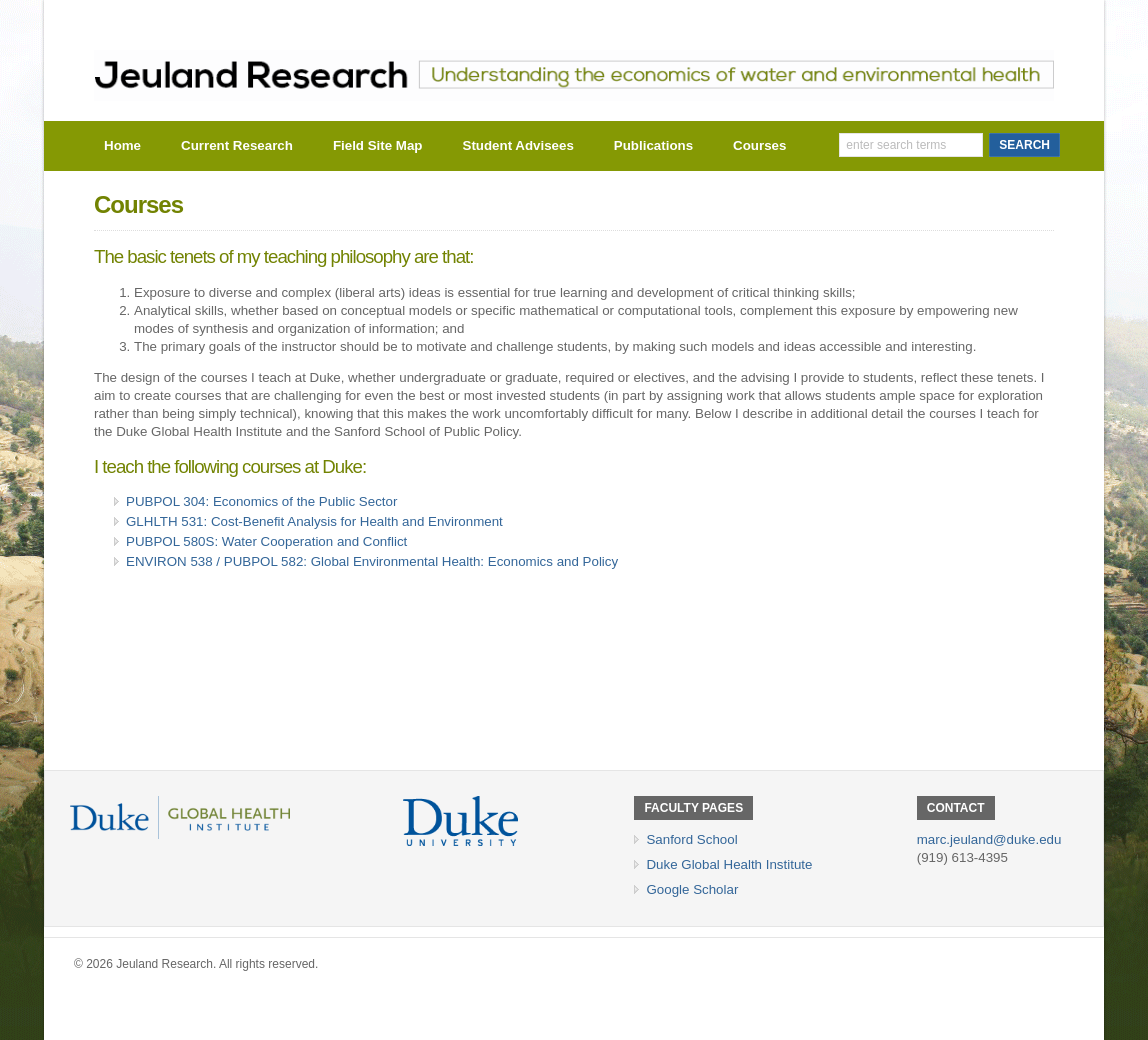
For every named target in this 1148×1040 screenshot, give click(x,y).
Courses (759, 145)
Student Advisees (518, 145)
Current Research (237, 145)
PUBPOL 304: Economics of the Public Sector (261, 501)
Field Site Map (378, 145)
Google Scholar (692, 889)
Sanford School (691, 839)
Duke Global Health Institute (729, 864)
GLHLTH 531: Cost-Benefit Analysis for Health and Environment (314, 521)
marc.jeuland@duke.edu (989, 839)
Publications (653, 145)
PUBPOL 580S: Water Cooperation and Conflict (266, 541)
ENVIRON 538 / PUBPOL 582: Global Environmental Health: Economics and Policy (372, 561)
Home (122, 145)
